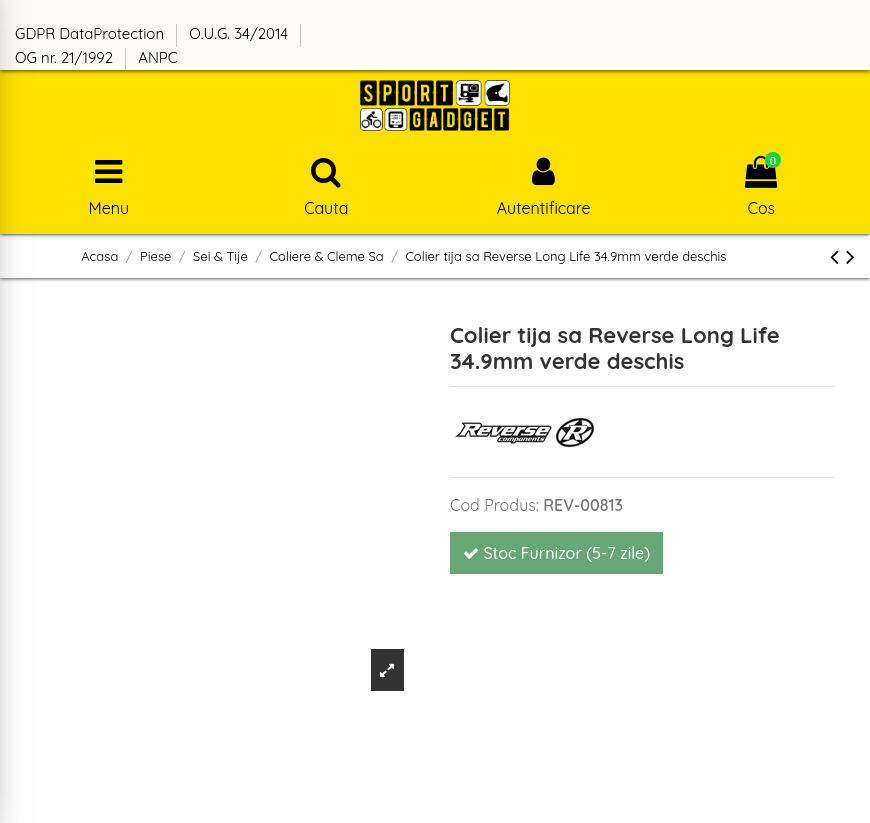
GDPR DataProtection (91, 33)
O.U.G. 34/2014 (240, 33)
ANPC (157, 57)
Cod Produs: (494, 505)
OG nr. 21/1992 (66, 57)
